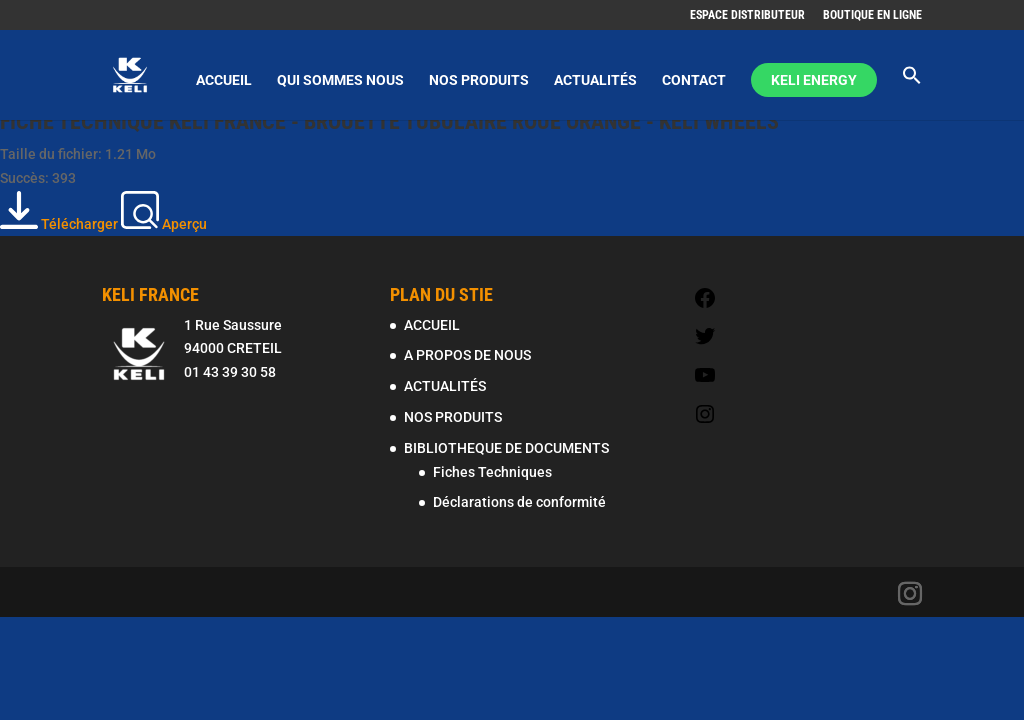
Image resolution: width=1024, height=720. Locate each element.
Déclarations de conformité (519, 502)
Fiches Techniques (492, 472)
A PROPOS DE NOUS (467, 355)
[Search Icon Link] (912, 92)
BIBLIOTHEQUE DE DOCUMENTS (506, 448)
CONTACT (694, 80)
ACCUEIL (224, 80)
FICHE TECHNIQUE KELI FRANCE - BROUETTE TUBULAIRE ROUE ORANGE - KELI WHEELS (389, 121)
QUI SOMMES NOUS (340, 80)
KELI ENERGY (814, 80)
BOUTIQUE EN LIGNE (872, 15)
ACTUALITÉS (595, 80)
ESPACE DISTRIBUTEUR (747, 15)
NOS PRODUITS (479, 80)
